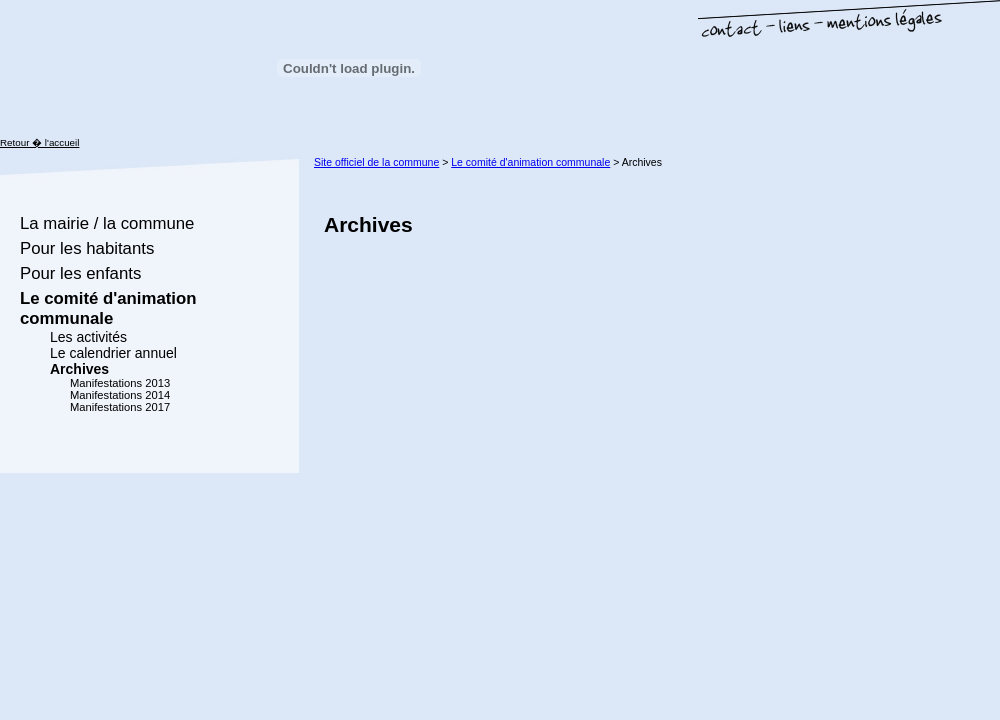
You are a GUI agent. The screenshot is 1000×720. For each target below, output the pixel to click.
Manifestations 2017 (120, 407)
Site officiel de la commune (376, 162)
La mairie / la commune (107, 223)
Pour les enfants (80, 273)
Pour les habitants (87, 248)
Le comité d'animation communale (108, 308)
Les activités (88, 337)
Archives (79, 369)
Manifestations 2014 (120, 395)
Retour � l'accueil (39, 142)
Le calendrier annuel (113, 353)
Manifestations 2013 (120, 383)
